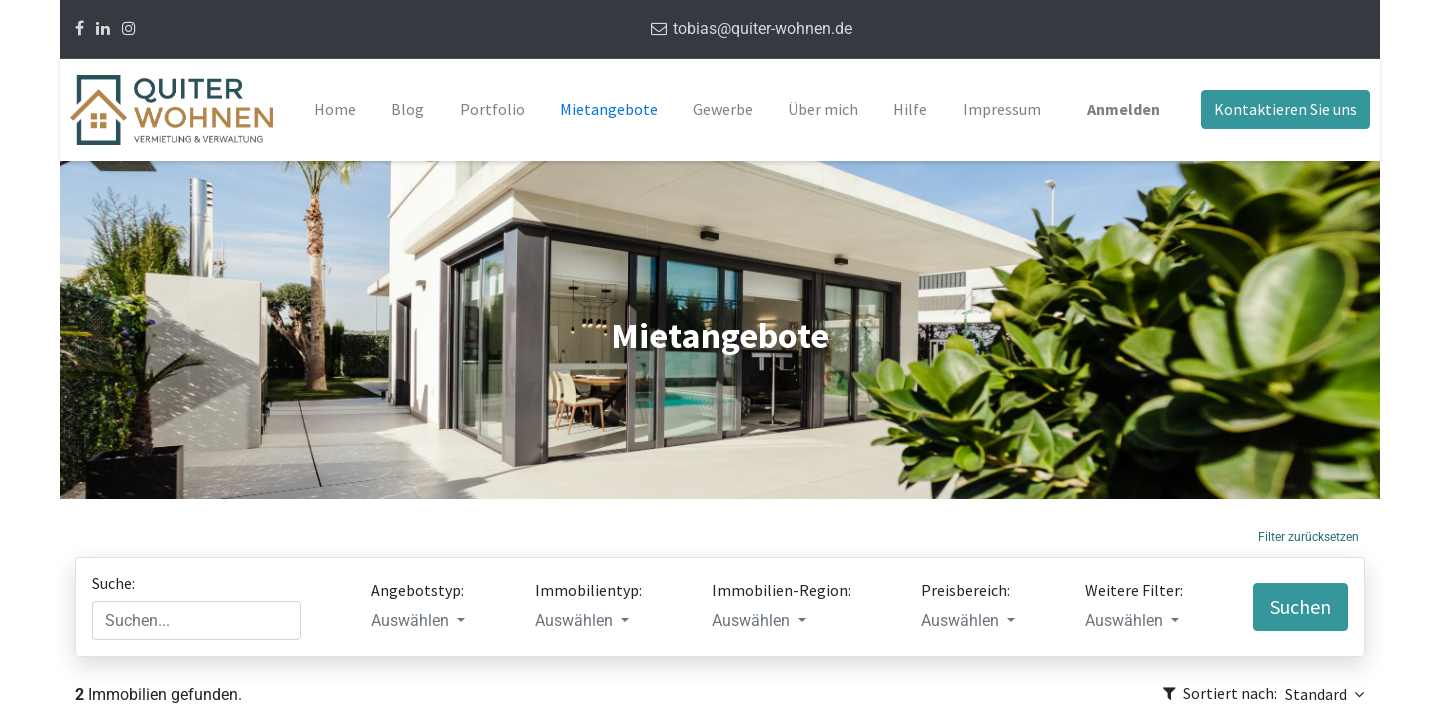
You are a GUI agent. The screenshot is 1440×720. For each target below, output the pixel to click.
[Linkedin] (103, 28)
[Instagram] (129, 28)
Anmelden (1123, 109)
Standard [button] (1317, 694)
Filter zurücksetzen (1308, 537)
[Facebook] (79, 28)
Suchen (1300, 606)
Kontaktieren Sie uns (1285, 109)
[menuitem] (335, 110)
